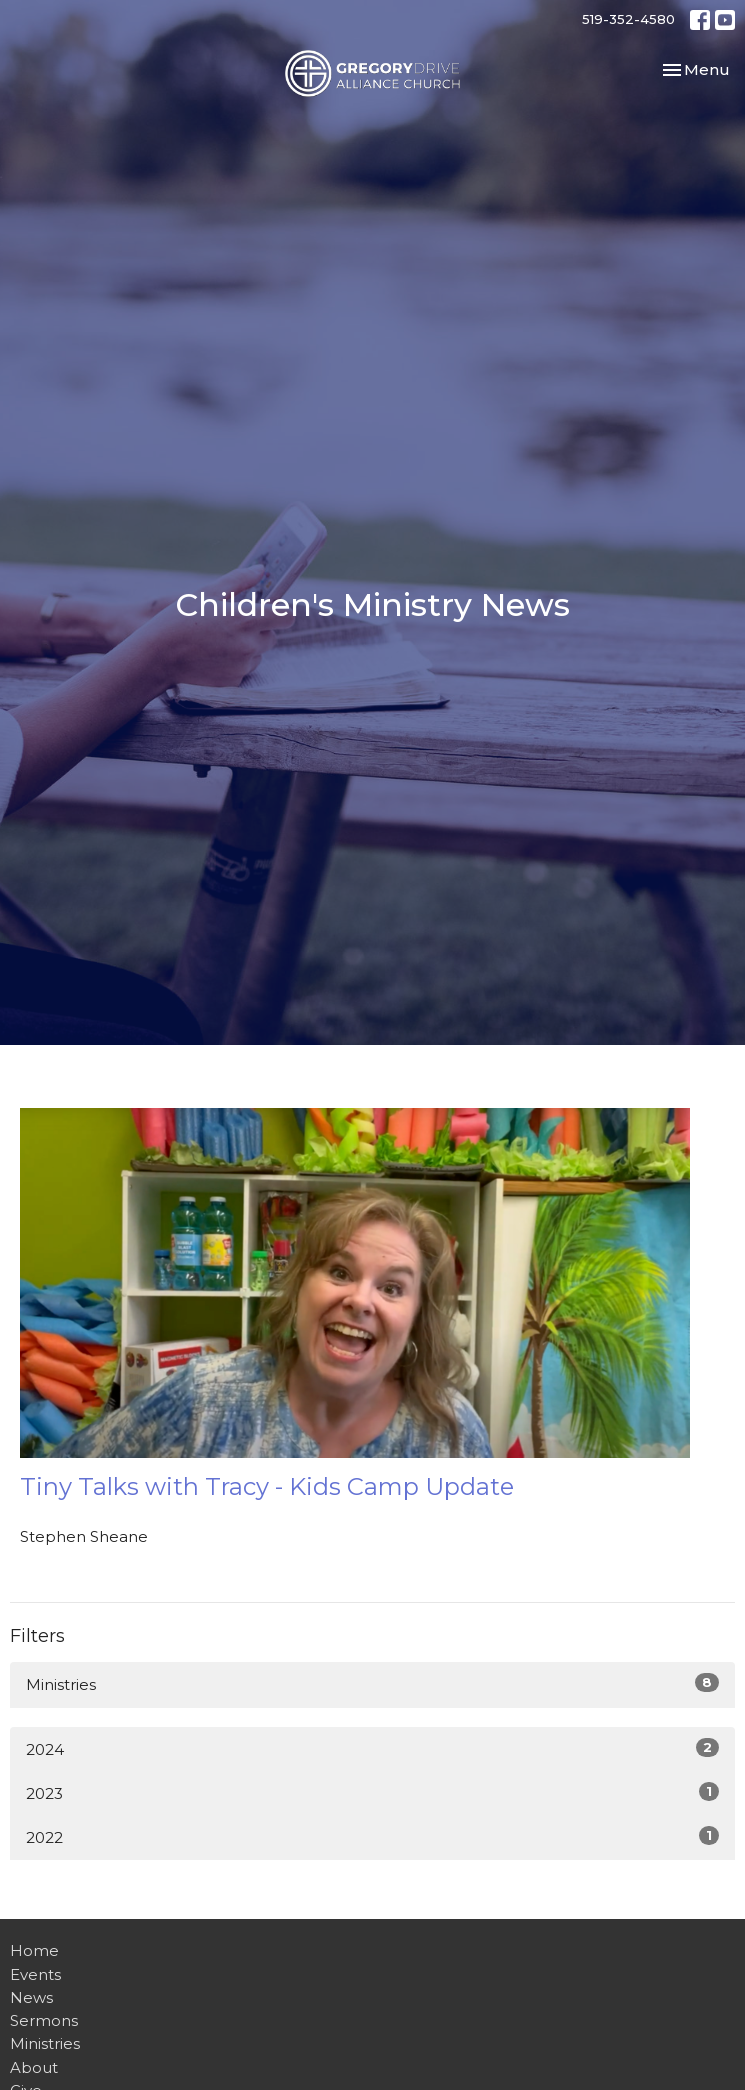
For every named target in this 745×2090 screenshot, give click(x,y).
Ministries (372, 1683)
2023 (372, 1792)
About (34, 2067)
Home (34, 1950)
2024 (372, 1748)
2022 (372, 1836)
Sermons (44, 2020)
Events (35, 1974)
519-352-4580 (628, 19)
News (31, 1997)
